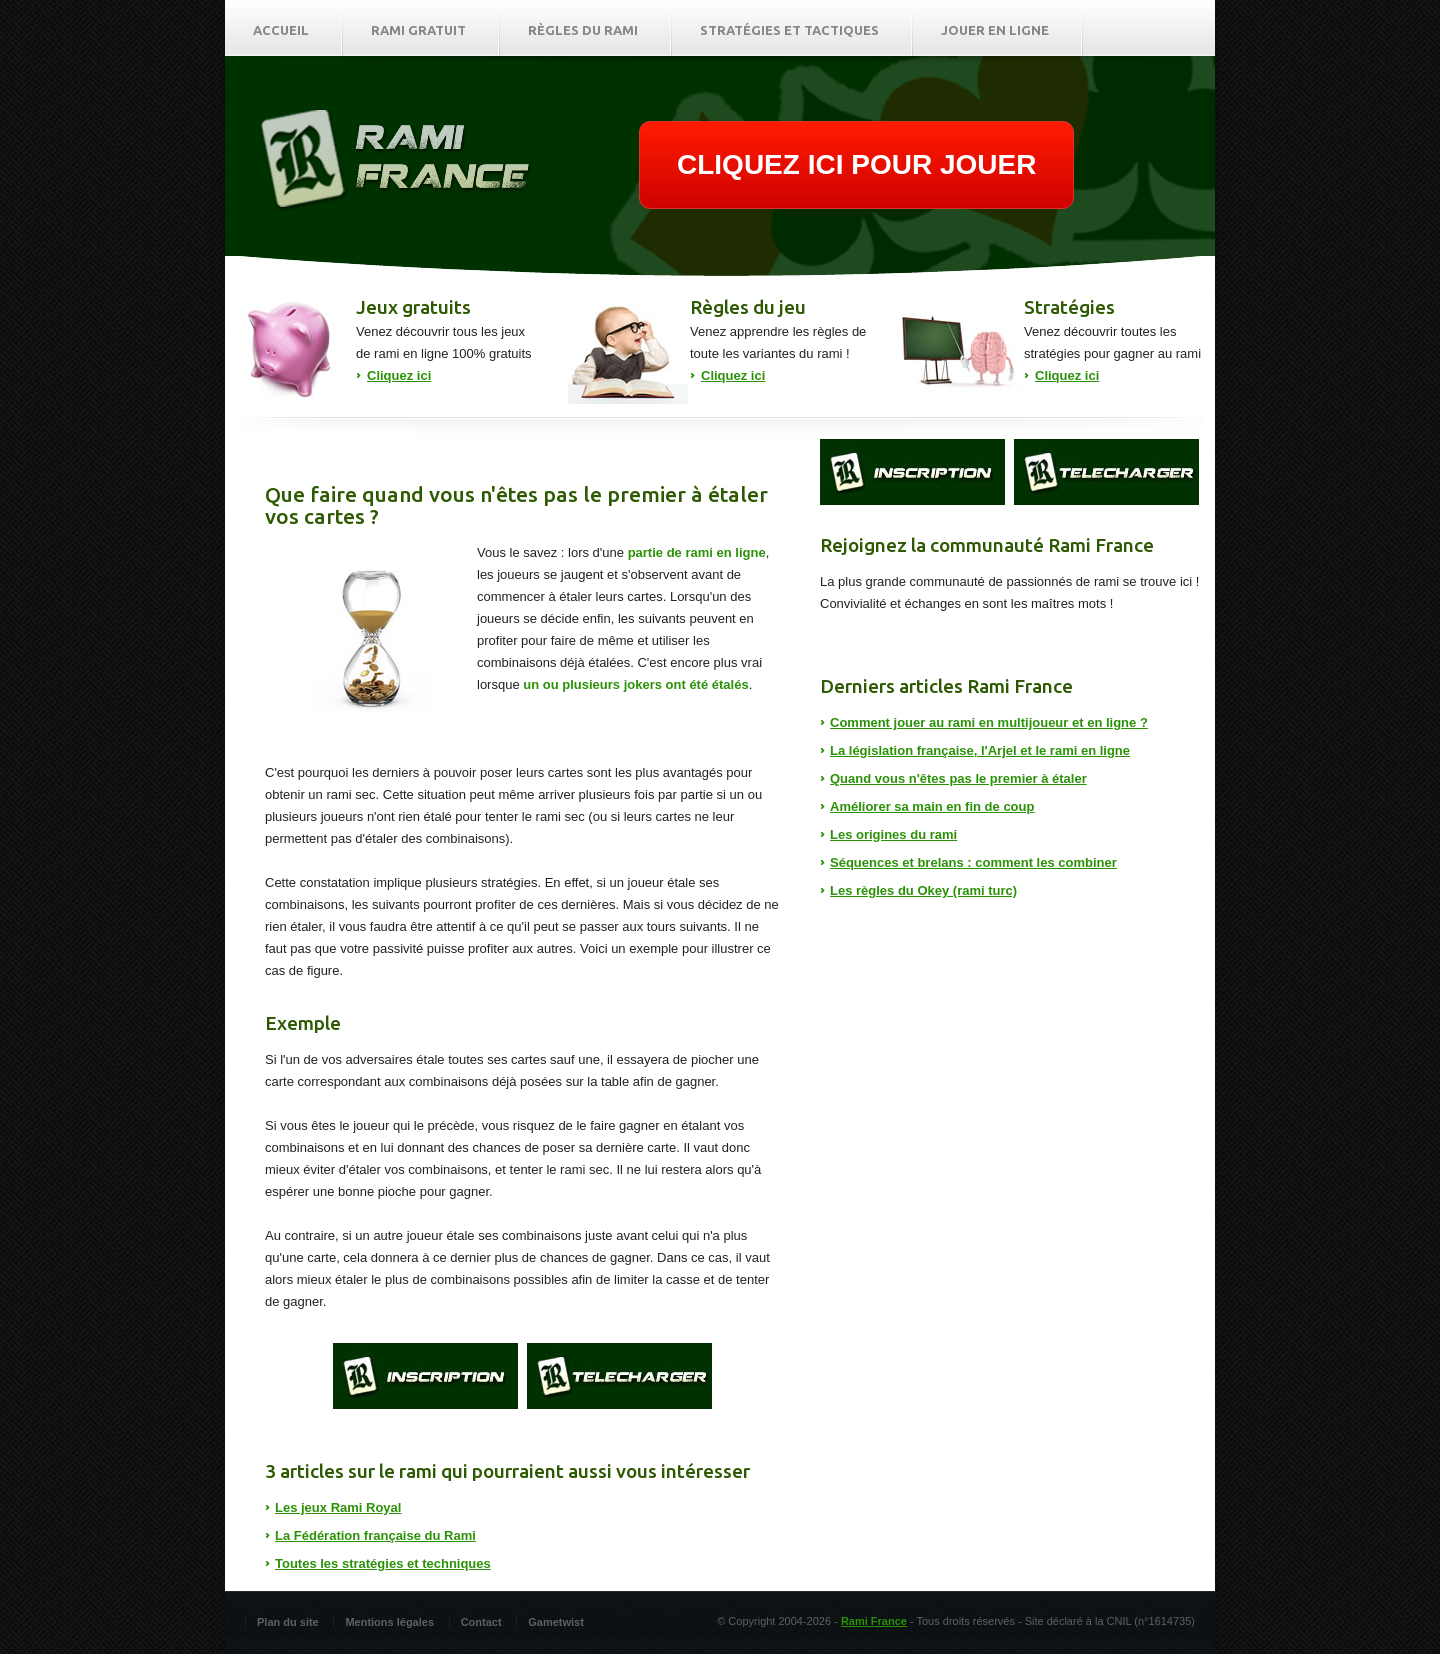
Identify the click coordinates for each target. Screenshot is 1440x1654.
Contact (481, 1622)
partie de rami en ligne (697, 552)
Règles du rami (583, 30)
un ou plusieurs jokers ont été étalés (635, 684)
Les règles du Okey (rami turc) (923, 890)
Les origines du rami (893, 834)
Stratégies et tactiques (789, 30)
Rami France (874, 1621)
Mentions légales (389, 1622)
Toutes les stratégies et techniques (383, 1563)
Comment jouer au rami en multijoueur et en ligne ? (989, 722)
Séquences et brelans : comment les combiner (973, 862)
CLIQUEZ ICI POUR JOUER (856, 164)
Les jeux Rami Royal (338, 1507)
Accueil (281, 30)
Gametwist (556, 1622)
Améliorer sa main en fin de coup (932, 806)
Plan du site (288, 1622)
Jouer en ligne (995, 30)
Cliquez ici (399, 375)
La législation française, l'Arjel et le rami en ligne (980, 750)
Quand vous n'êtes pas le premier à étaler (958, 778)
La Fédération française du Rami (375, 1535)
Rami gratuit (418, 30)
